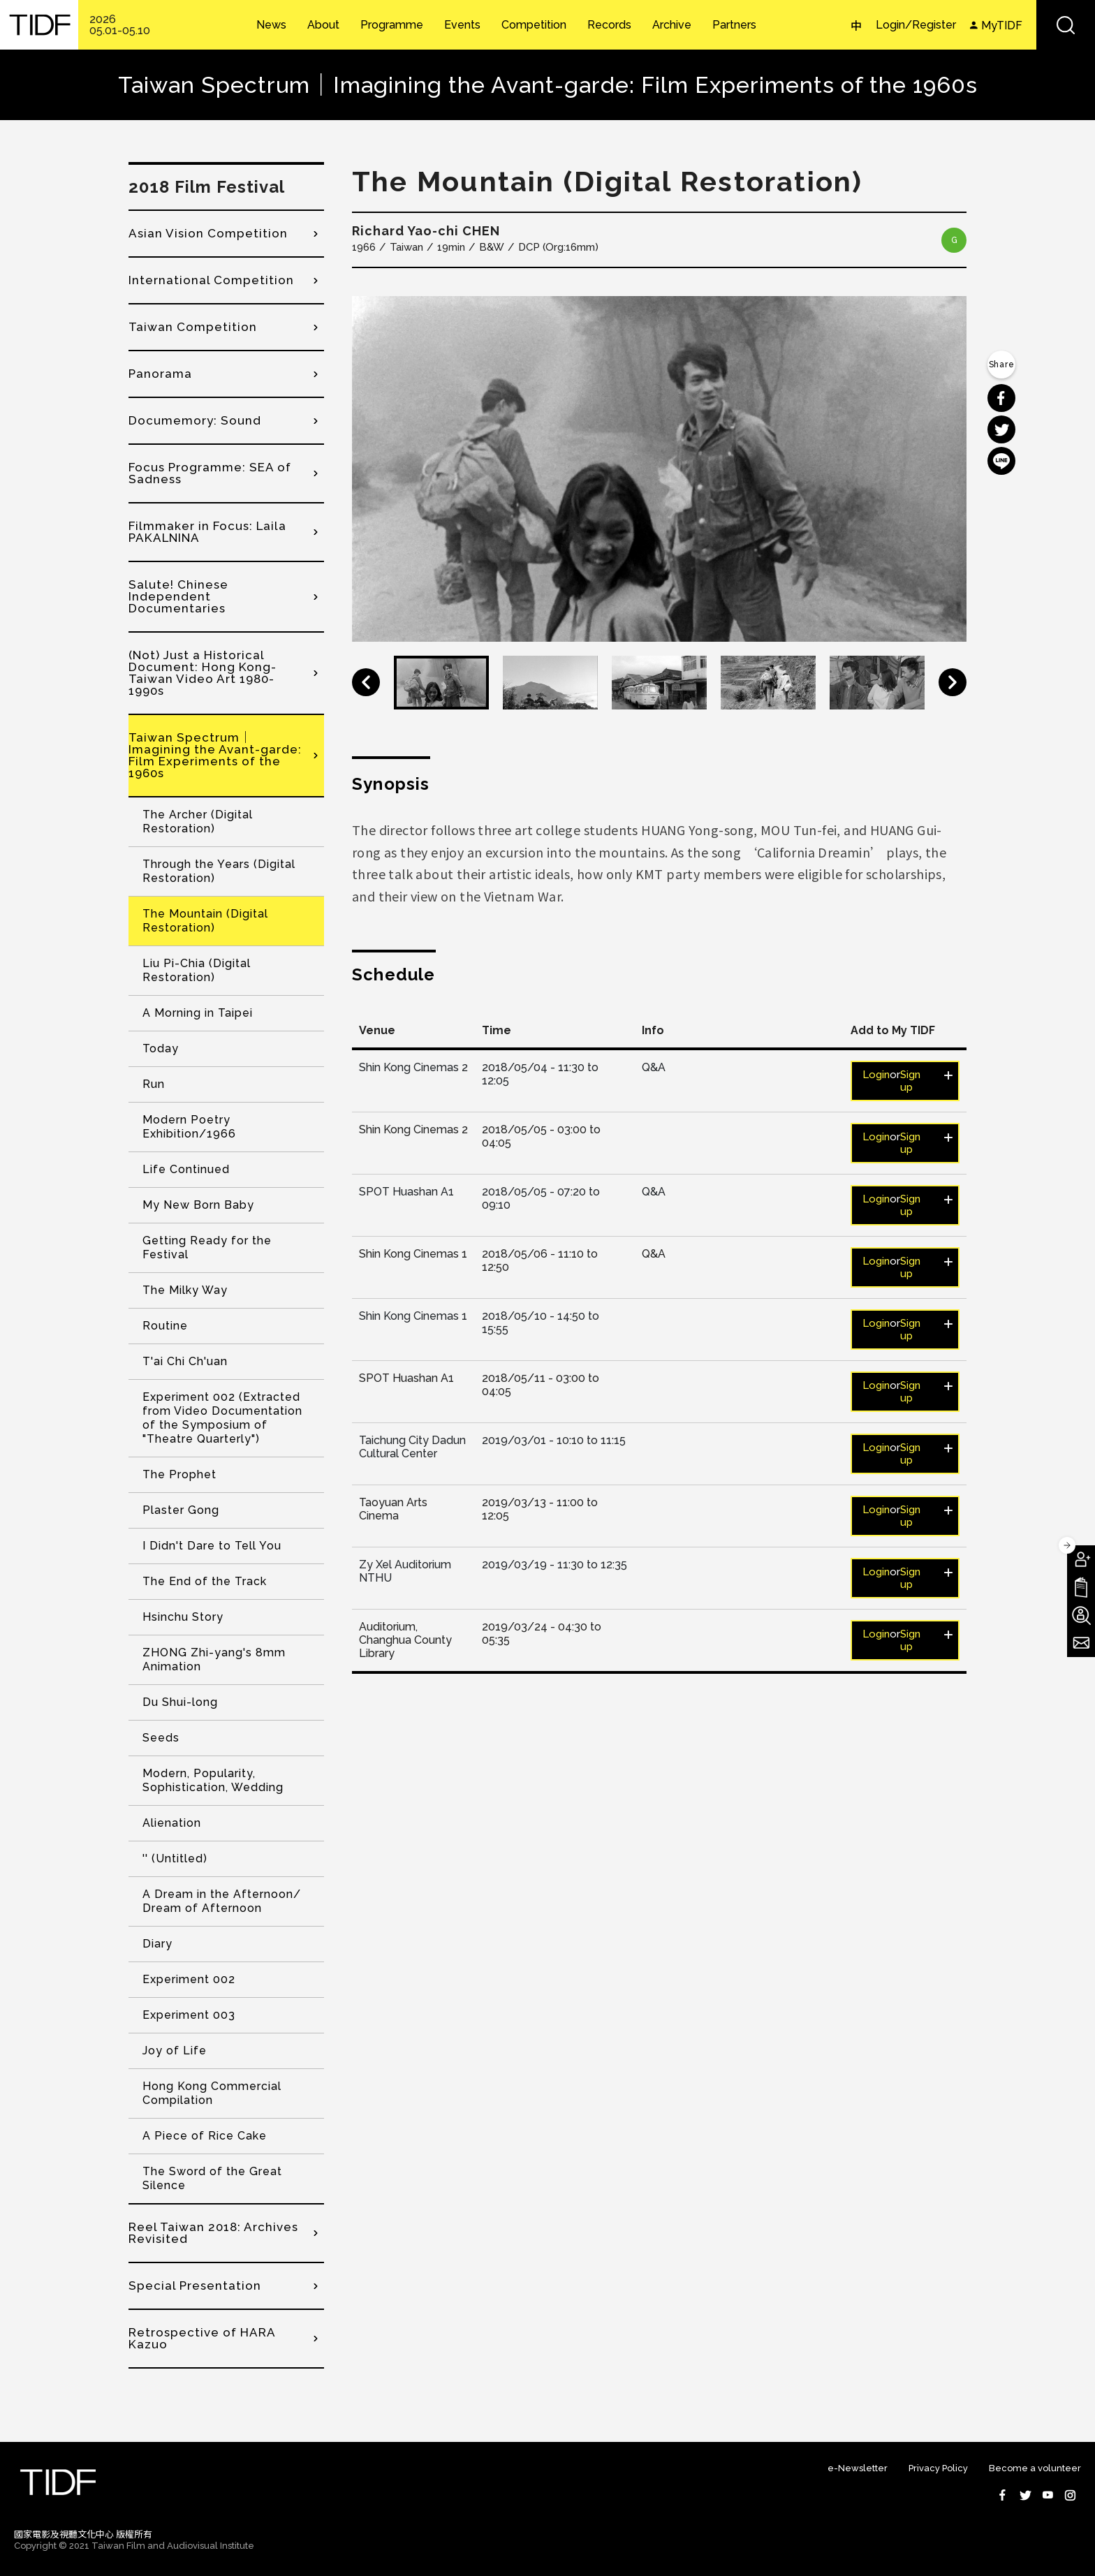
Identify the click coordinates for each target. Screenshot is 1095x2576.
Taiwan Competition (192, 327)
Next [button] (953, 682)
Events (462, 25)
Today (160, 1048)
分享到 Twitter (1001, 429)
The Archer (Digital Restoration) (197, 821)
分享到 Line (1001, 461)
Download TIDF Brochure (1081, 1587)
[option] (659, 469)
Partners (734, 25)
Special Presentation (194, 2285)
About (323, 25)
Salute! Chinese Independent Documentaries (178, 596)
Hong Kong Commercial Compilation (211, 2093)
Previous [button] (366, 682)
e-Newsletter (858, 2468)
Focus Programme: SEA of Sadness (209, 473)
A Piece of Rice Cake (204, 2135)
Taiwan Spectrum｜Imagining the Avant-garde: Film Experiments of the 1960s (215, 755)
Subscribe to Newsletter (1081, 1643)
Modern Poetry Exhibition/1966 (189, 1126)
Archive (671, 25)
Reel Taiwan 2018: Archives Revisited (213, 2233)
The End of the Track (204, 1581)
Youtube (1047, 2495)
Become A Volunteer (1081, 1615)
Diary (157, 1943)
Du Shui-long (180, 1702)
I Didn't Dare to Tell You (211, 1545)
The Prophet (179, 1474)
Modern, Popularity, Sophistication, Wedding (213, 1780)
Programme (391, 25)
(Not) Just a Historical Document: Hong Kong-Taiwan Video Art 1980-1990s (202, 673)
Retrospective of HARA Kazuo (201, 2338)
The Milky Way (185, 1290)
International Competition (211, 280)
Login (876, 1074)
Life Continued (186, 1169)
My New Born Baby (198, 1205)
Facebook (1003, 2495)
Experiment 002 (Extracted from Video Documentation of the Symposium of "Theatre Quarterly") (222, 1417)
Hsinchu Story (182, 1617)
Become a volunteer (1035, 2468)
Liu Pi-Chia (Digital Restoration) (196, 970)
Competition (533, 25)
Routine (165, 1325)
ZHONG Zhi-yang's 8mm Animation (214, 1659)
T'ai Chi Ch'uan (185, 1361)
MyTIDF (1001, 25)
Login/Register (916, 24)
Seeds (160, 1737)
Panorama (160, 374)
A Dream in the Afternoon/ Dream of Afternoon (221, 1901)
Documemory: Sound (194, 420)
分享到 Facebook (1001, 398)
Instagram (1070, 2495)
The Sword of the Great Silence (212, 2178)
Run (153, 1084)
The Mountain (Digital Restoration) (205, 920)
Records (609, 25)
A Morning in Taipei (197, 1013)
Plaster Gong (180, 1510)
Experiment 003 (188, 2015)
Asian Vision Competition (208, 233)
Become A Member (1081, 1559)
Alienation (171, 1823)
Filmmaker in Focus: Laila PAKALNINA (207, 532)
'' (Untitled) (174, 1858)
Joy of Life (174, 2050)
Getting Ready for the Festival (207, 1247)
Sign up (910, 1081)
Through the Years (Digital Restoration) (218, 871)
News (271, 25)
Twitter (1025, 2495)
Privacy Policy (938, 2468)
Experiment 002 (188, 1979)
